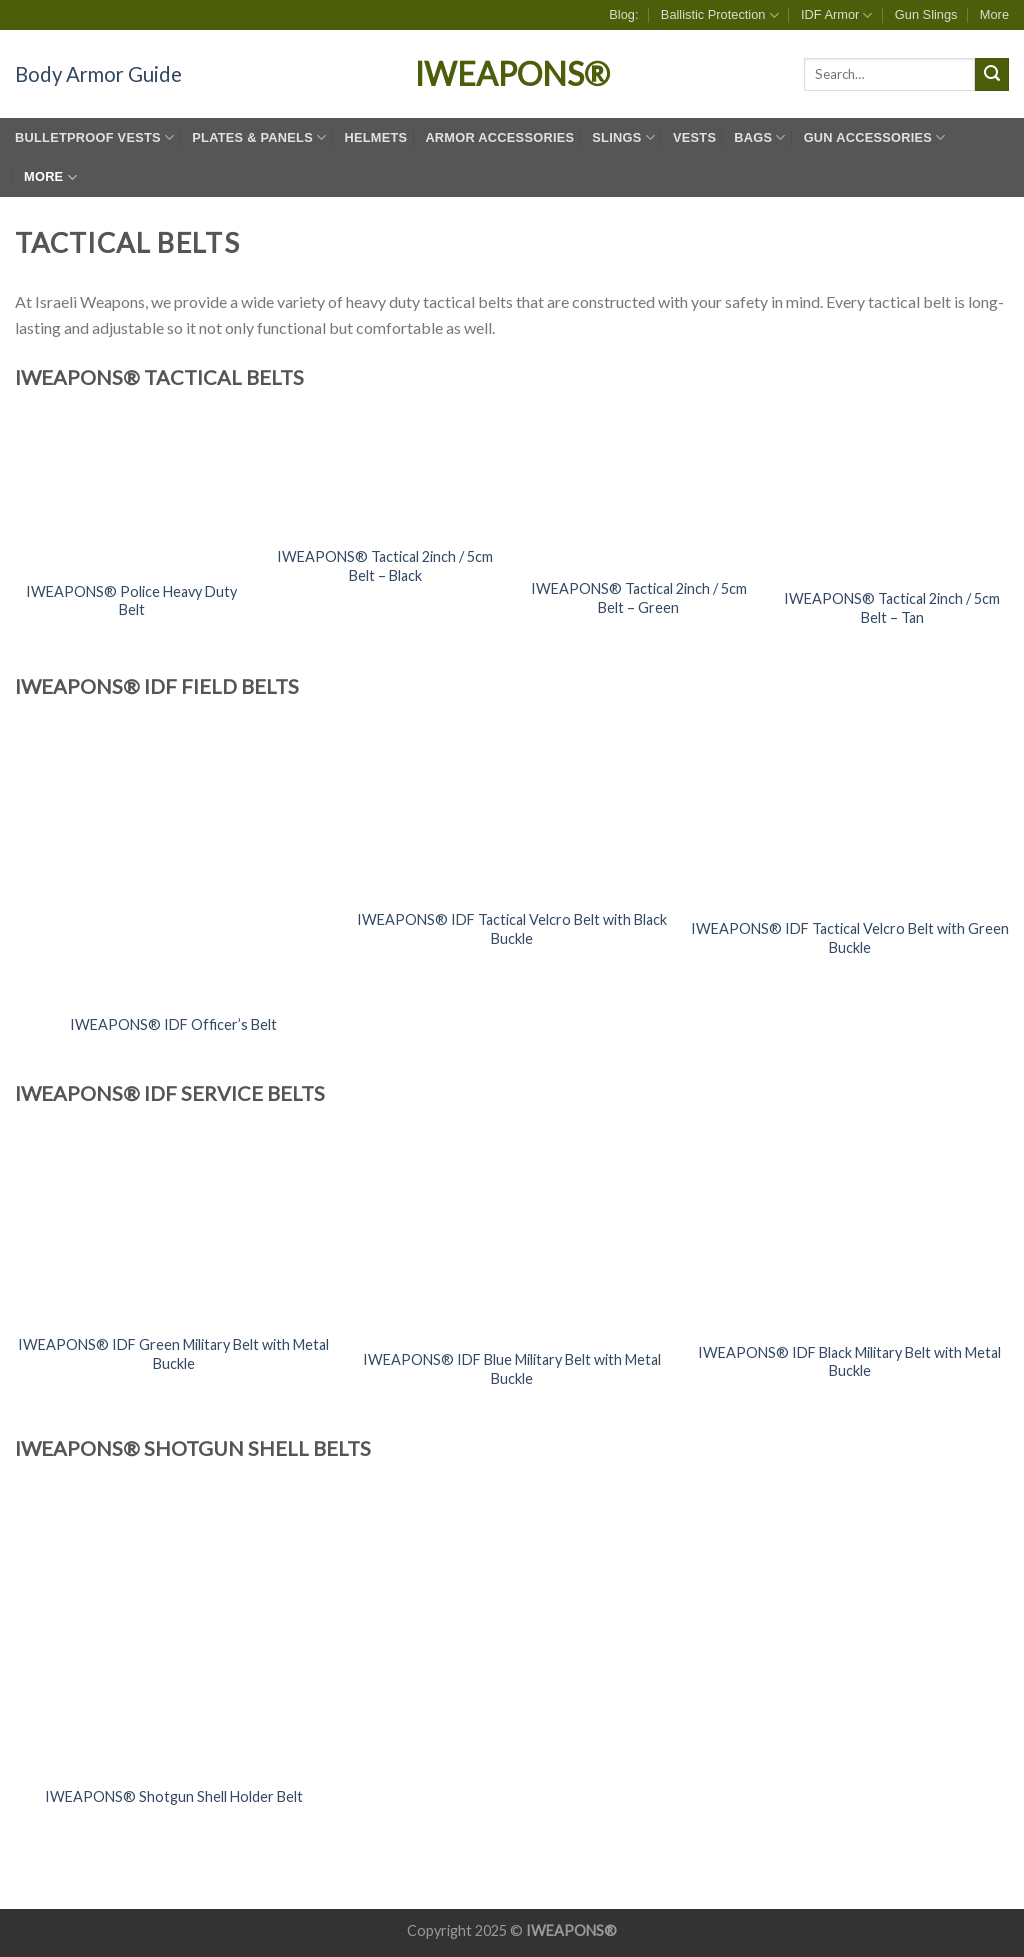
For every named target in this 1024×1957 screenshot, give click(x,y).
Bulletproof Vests (94, 137)
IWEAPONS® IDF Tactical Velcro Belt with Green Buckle (850, 938)
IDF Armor (837, 15)
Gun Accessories (875, 137)
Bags (759, 137)
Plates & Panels (259, 137)
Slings (623, 137)
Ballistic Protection (720, 15)
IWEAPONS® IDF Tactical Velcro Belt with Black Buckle (512, 929)
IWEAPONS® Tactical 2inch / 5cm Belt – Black (385, 566)
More (994, 14)
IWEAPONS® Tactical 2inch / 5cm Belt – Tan (892, 608)
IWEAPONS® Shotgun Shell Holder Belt (174, 1796)
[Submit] (992, 75)
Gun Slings (926, 14)
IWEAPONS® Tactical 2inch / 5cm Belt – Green (639, 598)
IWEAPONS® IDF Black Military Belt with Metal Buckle (849, 1362)
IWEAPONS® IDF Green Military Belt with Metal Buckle (173, 1354)
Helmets (375, 137)
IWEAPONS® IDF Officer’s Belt (173, 1024)
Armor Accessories (499, 137)
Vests (694, 137)
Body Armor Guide (98, 74)
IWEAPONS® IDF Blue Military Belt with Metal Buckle (512, 1369)
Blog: (623, 14)
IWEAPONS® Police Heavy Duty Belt (131, 601)
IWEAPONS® (512, 74)
